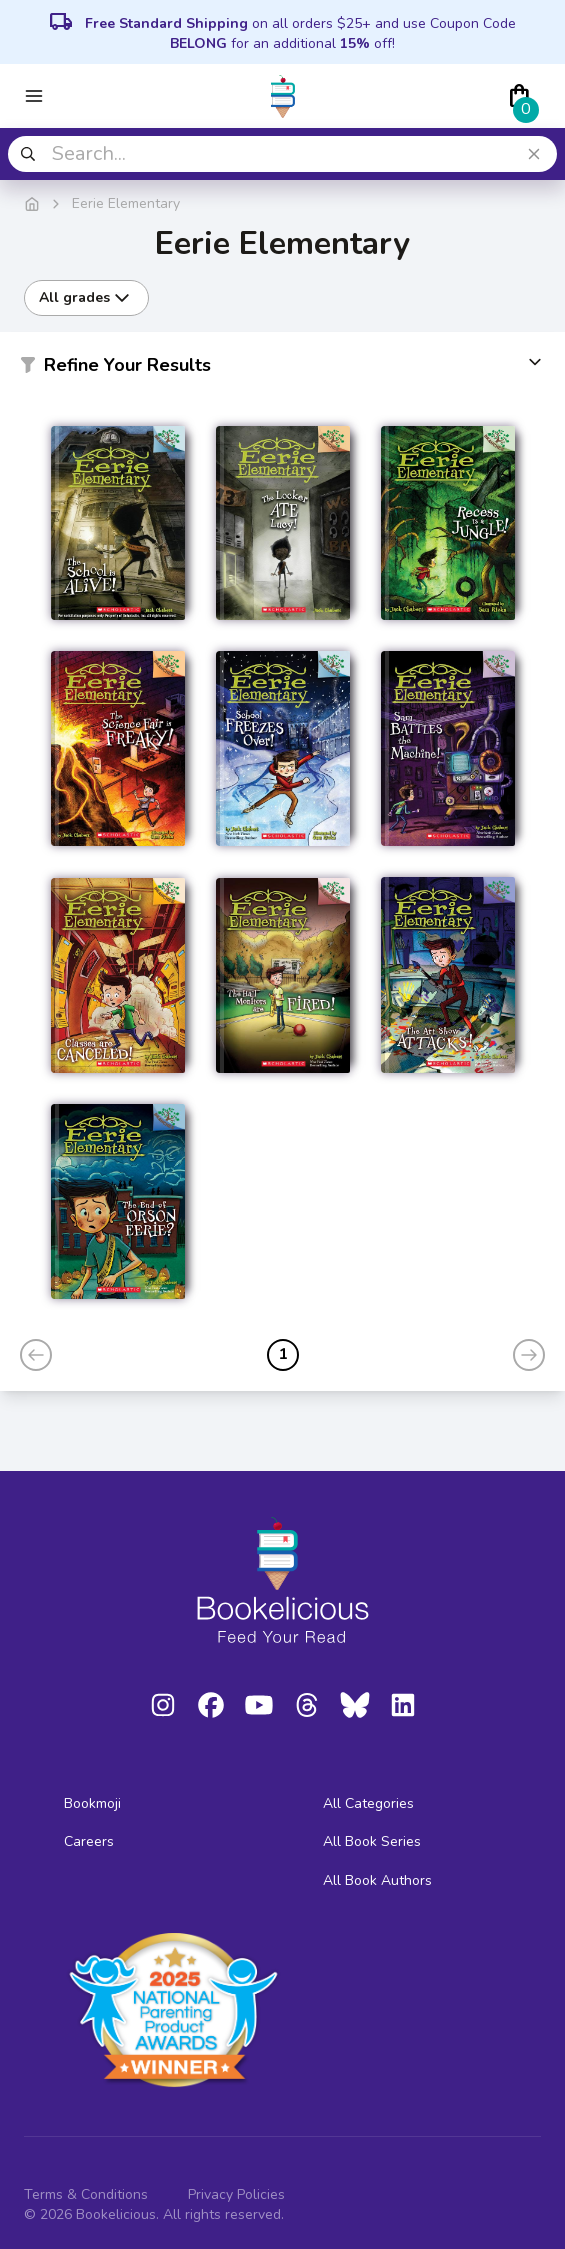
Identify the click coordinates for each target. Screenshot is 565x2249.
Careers (89, 1841)
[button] (282, 369)
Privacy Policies (236, 2194)
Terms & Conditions (86, 2194)
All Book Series (372, 1841)
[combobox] (282, 154)
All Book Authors (377, 1880)
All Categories (368, 1803)
